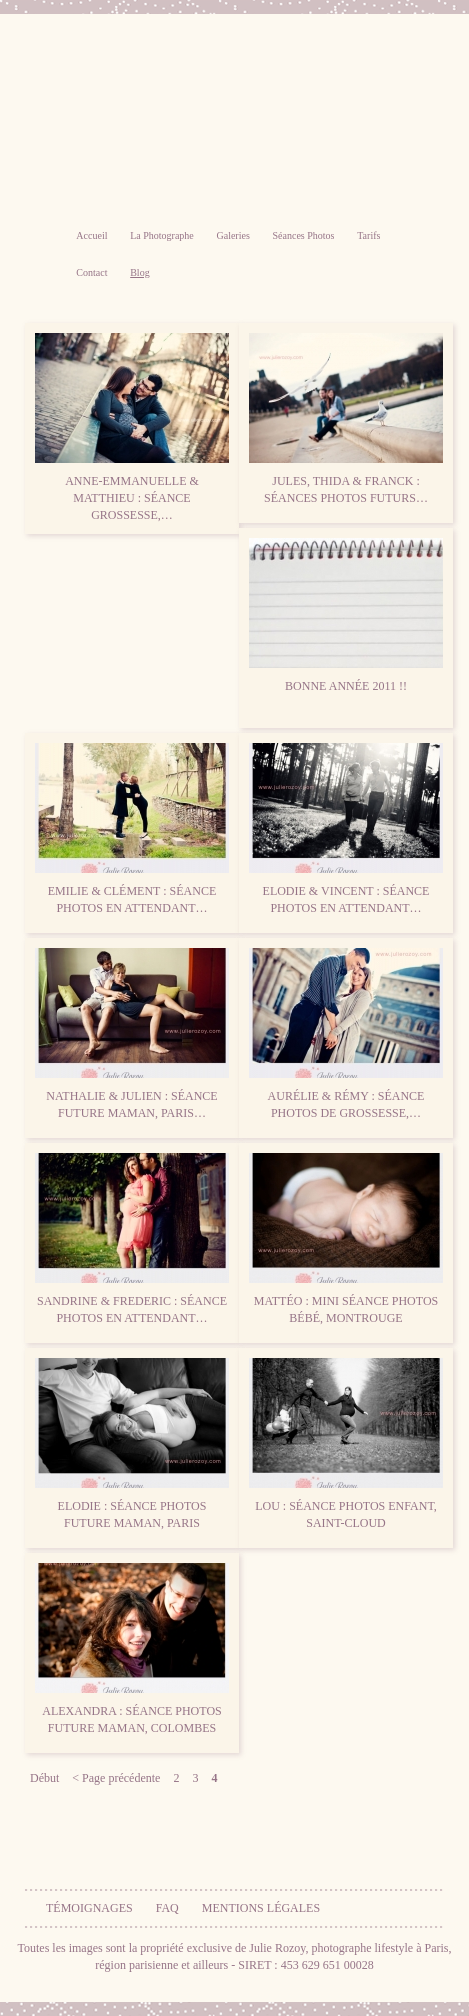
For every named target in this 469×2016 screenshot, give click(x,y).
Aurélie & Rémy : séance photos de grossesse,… (346, 1034)
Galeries (232, 235)
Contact (91, 272)
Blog (139, 272)
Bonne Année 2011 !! (346, 615)
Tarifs (368, 235)
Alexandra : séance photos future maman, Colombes (132, 1649)
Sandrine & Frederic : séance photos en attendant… (132, 1239)
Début (44, 1778)
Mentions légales (261, 1908)
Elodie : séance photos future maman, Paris (132, 1444)
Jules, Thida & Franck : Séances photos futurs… (346, 419)
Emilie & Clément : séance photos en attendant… (132, 829)
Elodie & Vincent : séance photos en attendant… (346, 829)
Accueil (91, 235)
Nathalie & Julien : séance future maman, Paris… (132, 1034)
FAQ (167, 1908)
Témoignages (89, 1908)
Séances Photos (304, 235)
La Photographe (162, 235)
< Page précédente (116, 1778)
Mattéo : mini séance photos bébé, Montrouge (346, 1239)
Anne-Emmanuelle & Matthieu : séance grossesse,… (132, 427)
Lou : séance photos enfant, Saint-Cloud (346, 1444)
